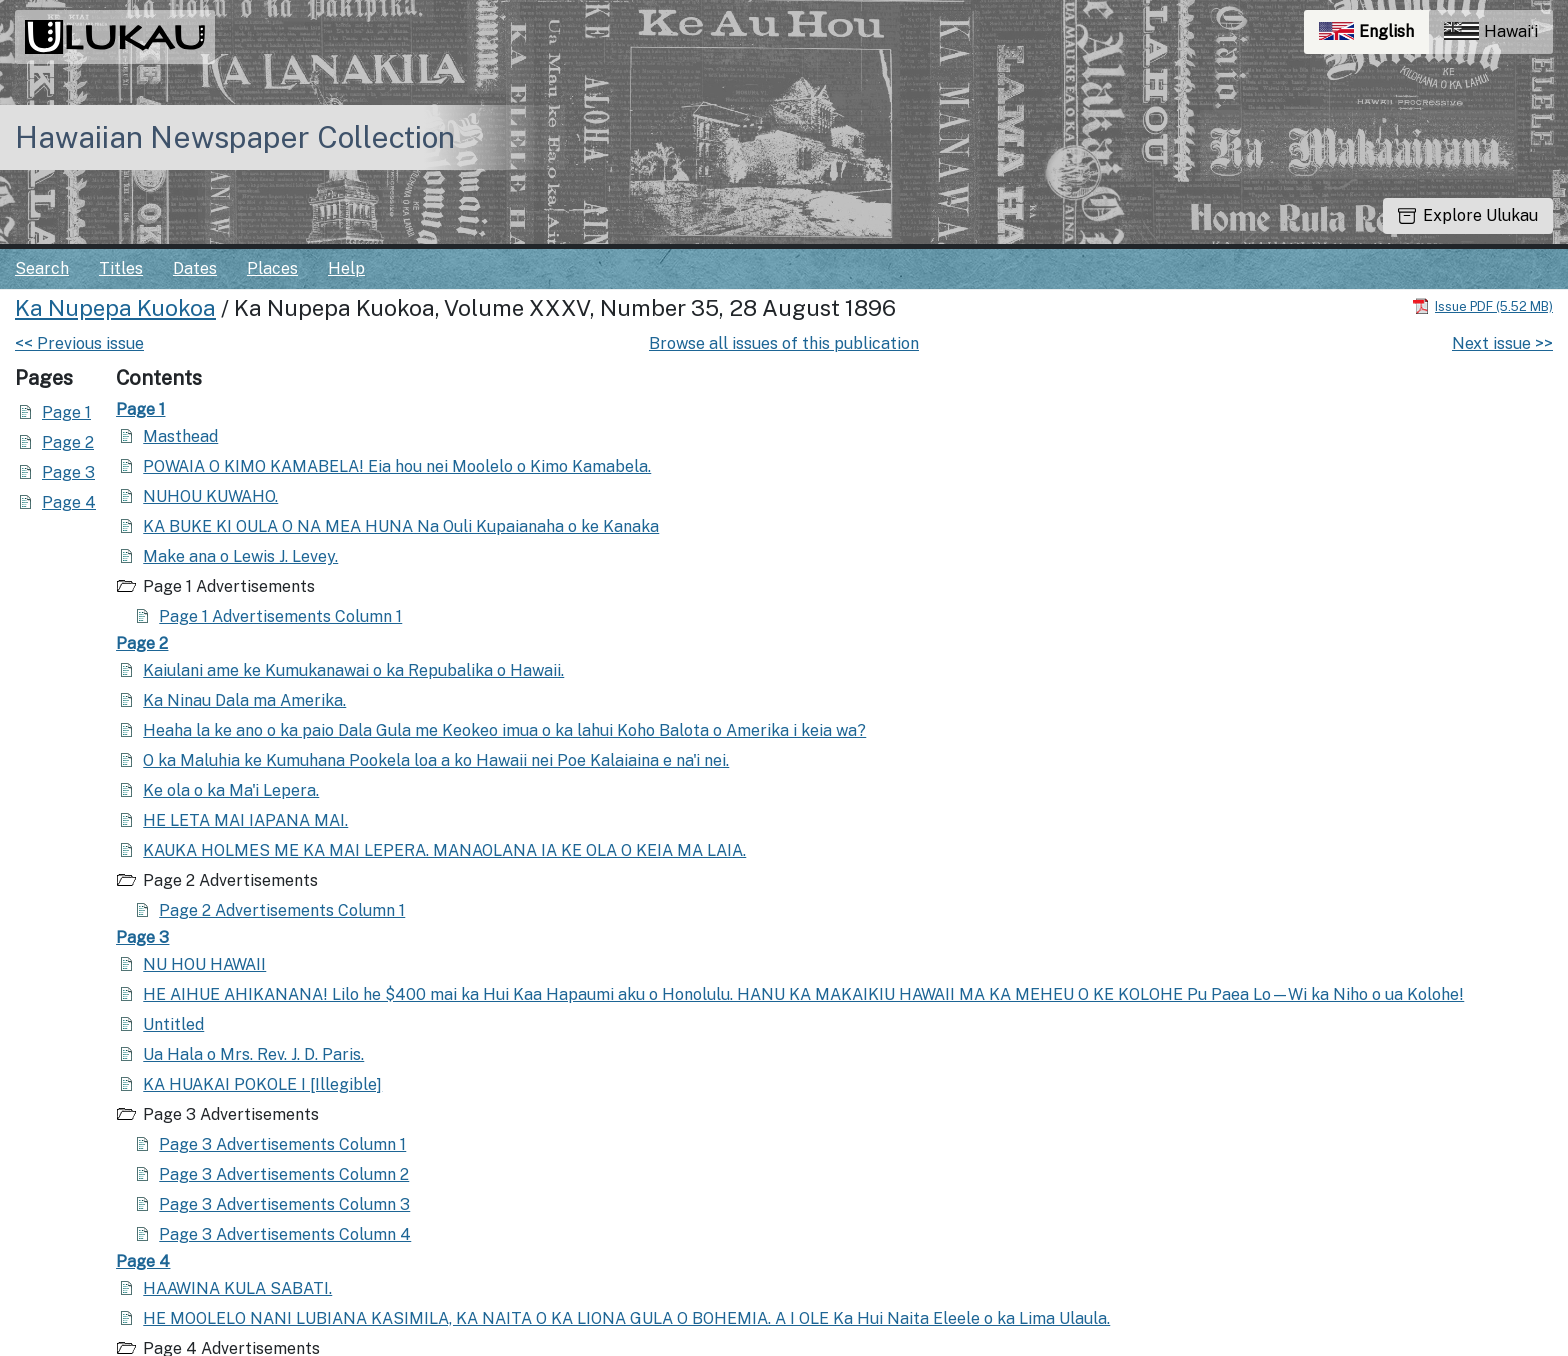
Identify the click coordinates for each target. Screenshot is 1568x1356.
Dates (195, 268)
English (1374, 36)
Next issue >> (1502, 343)
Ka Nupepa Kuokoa (115, 308)
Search (42, 268)
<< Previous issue (79, 343)
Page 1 (66, 412)
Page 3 (68, 472)
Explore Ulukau (1468, 215)
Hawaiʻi (1491, 31)
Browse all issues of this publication (784, 343)
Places (272, 268)
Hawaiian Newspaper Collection (235, 137)
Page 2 (68, 442)
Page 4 (69, 502)
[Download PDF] (1482, 305)
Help (346, 268)
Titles (121, 268)
